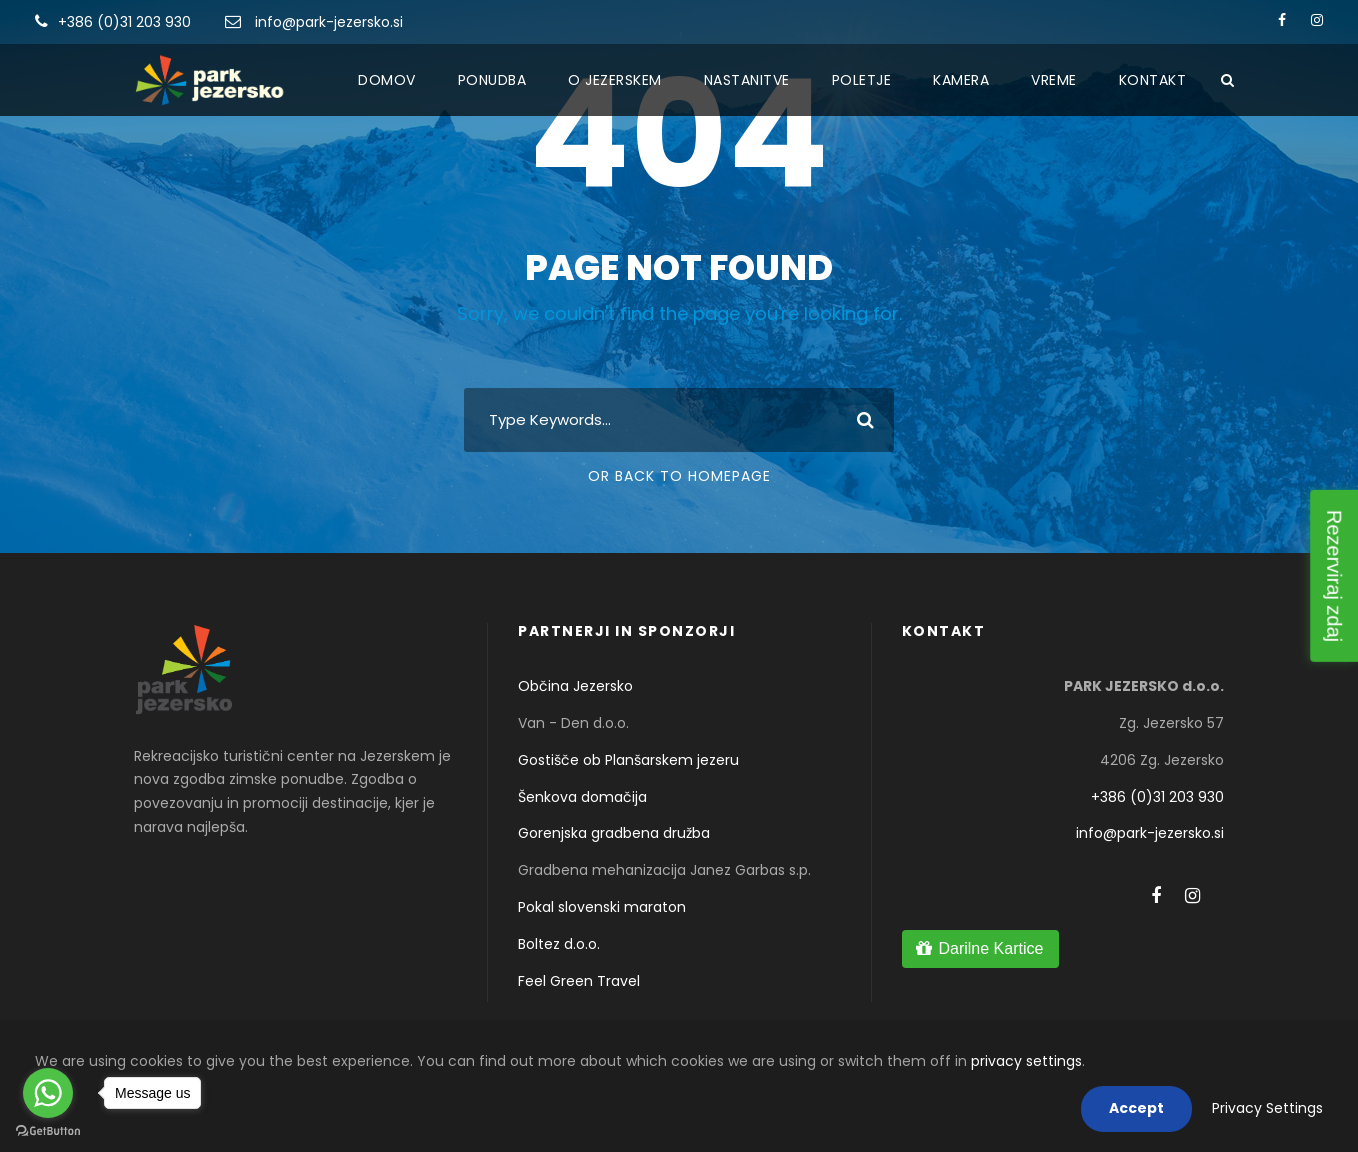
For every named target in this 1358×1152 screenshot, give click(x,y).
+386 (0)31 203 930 (124, 22)
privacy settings (1026, 1061)
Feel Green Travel (579, 981)
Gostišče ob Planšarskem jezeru (628, 760)
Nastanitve (747, 80)
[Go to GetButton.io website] (48, 1131)
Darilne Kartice (990, 948)
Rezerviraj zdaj (1334, 576)
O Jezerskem (615, 80)
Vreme (1054, 80)
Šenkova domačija (582, 797)
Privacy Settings (1267, 1108)
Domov (387, 80)
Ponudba (492, 80)
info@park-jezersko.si (329, 22)
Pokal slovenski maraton (602, 907)
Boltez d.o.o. (559, 944)
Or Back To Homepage (679, 476)
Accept (1136, 1108)
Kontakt (1153, 80)
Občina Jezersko (575, 686)
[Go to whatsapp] (48, 1093)
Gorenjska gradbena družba (614, 833)
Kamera (961, 80)
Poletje (862, 80)
